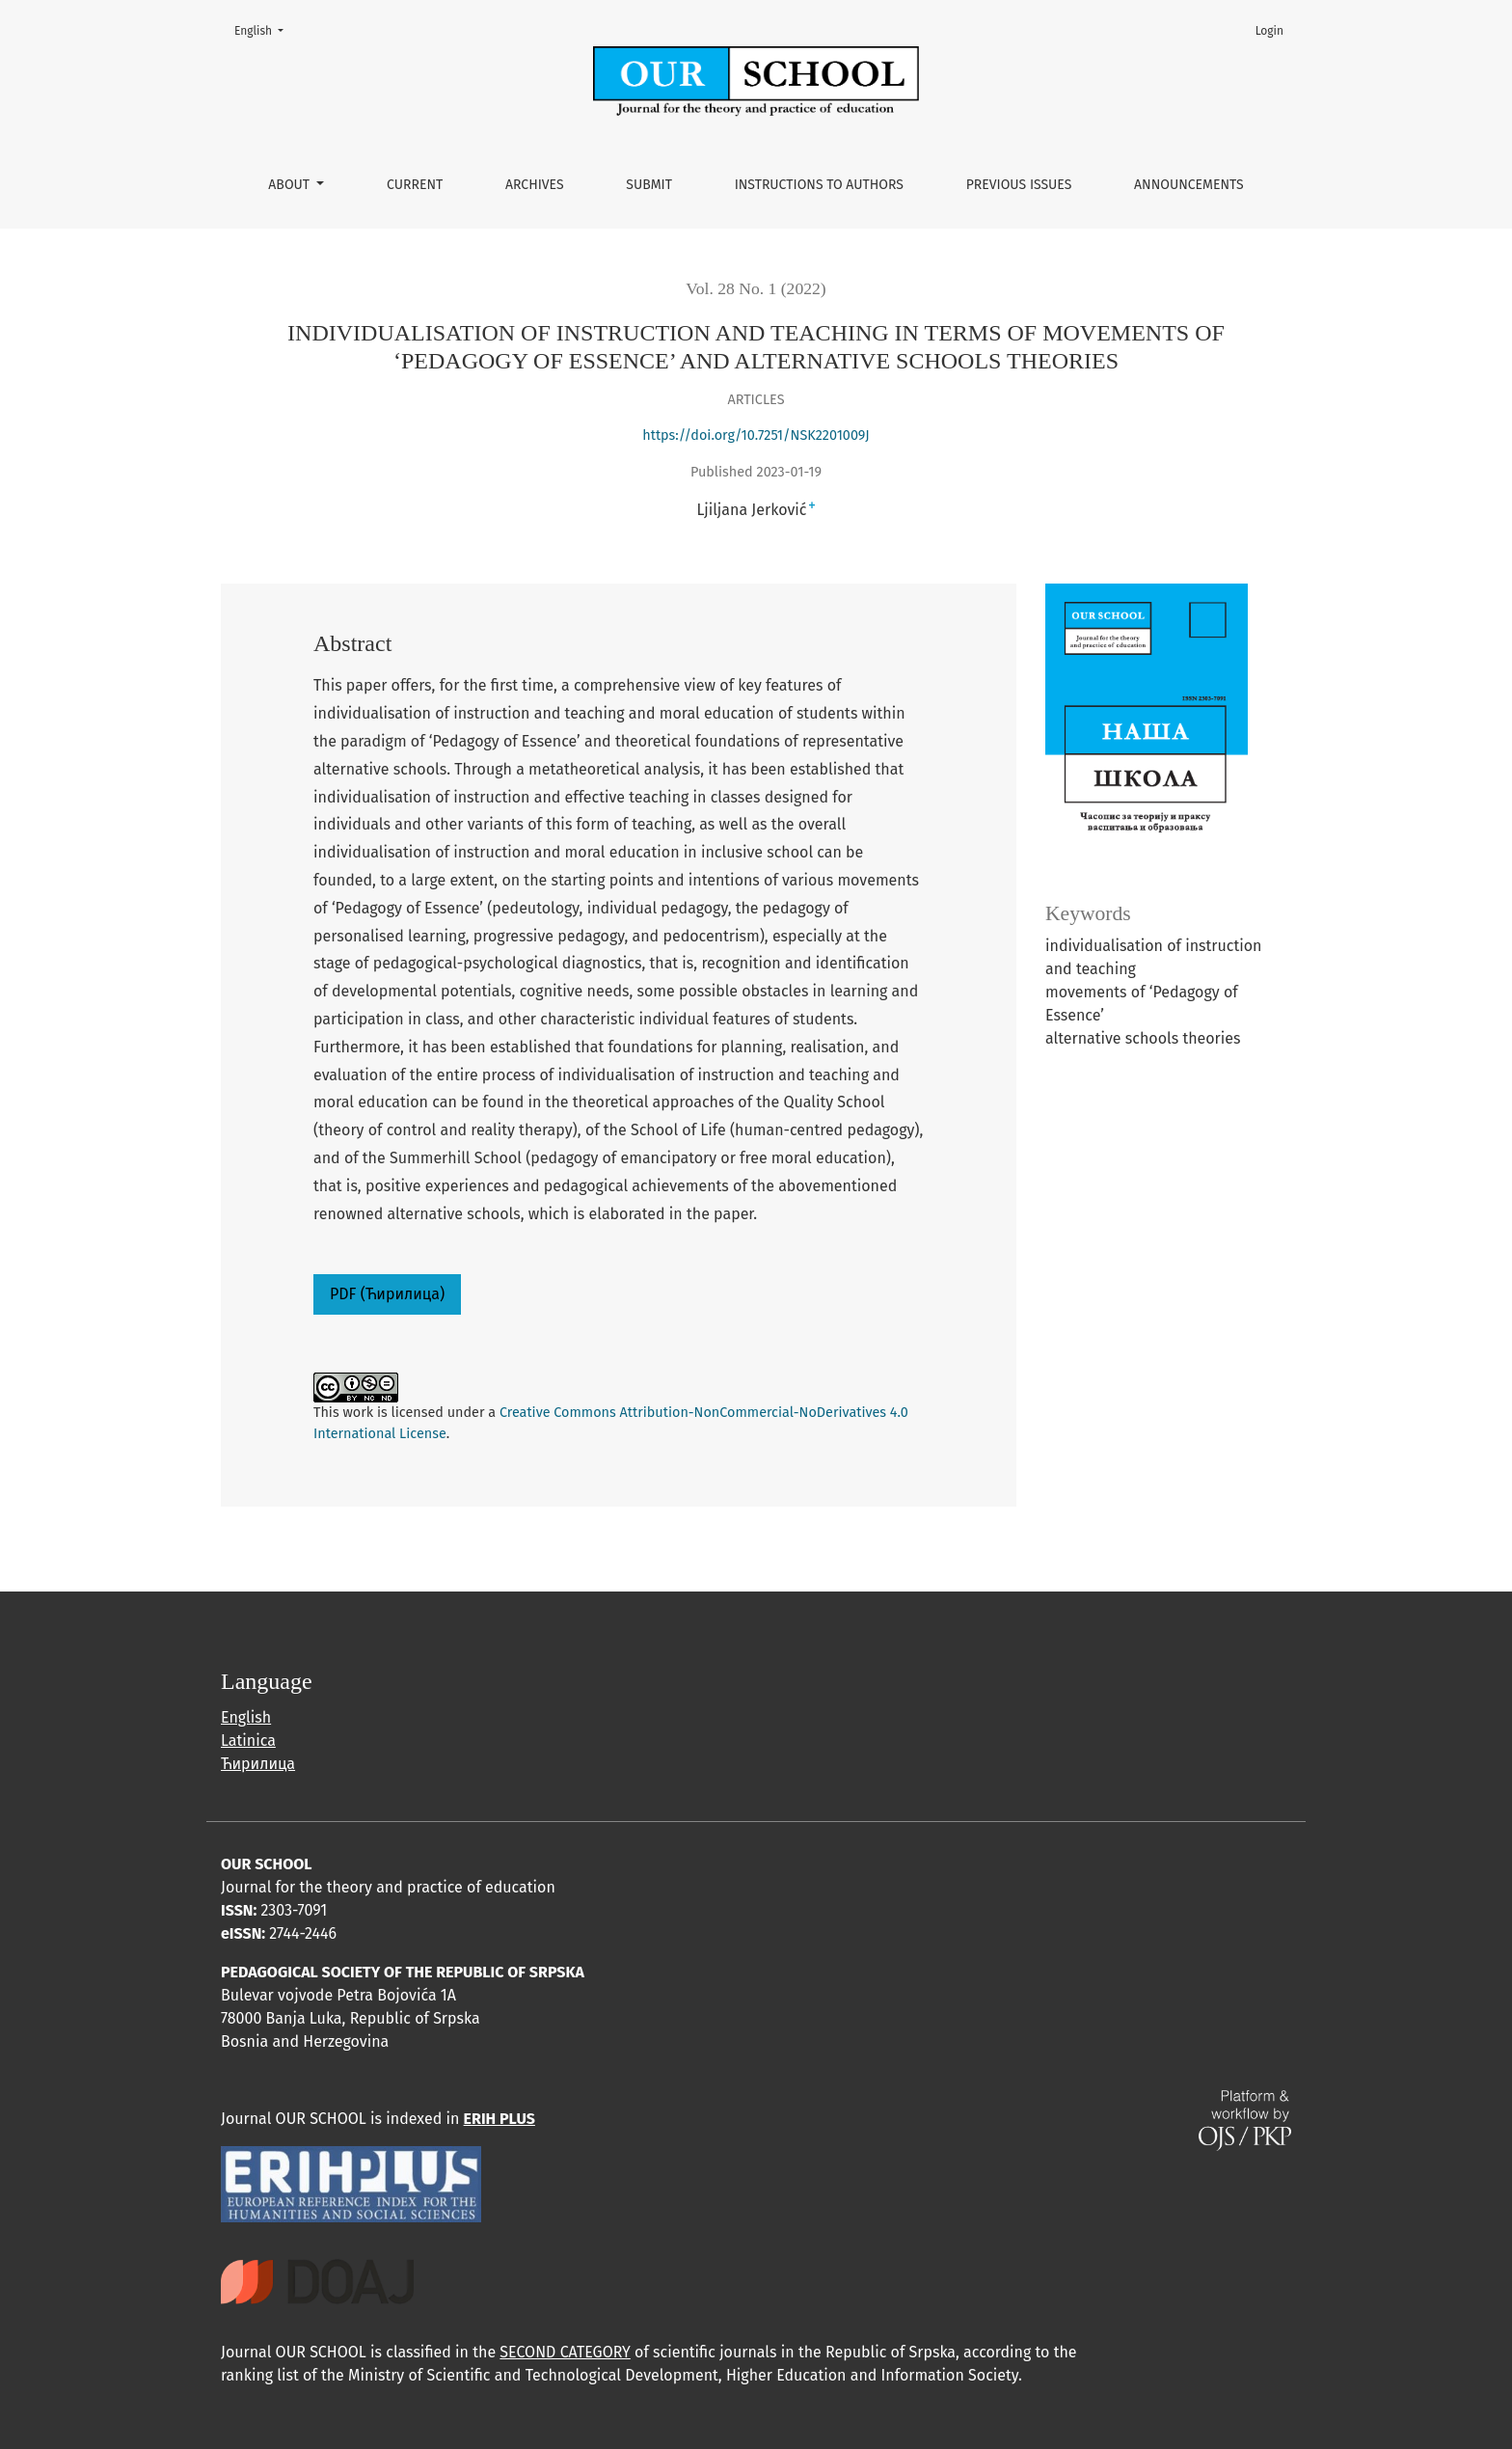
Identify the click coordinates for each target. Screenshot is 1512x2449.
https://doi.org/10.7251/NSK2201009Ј (755, 435)
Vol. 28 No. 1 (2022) (755, 288)
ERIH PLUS (499, 2118)
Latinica (248, 1740)
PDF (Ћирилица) (387, 1294)
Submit (649, 185)
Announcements (1189, 185)
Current (415, 185)
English (264, 29)
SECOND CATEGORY (565, 2352)
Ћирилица (258, 1764)
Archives (534, 185)
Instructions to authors (819, 185)
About (290, 185)
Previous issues (1019, 185)
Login (1269, 31)
